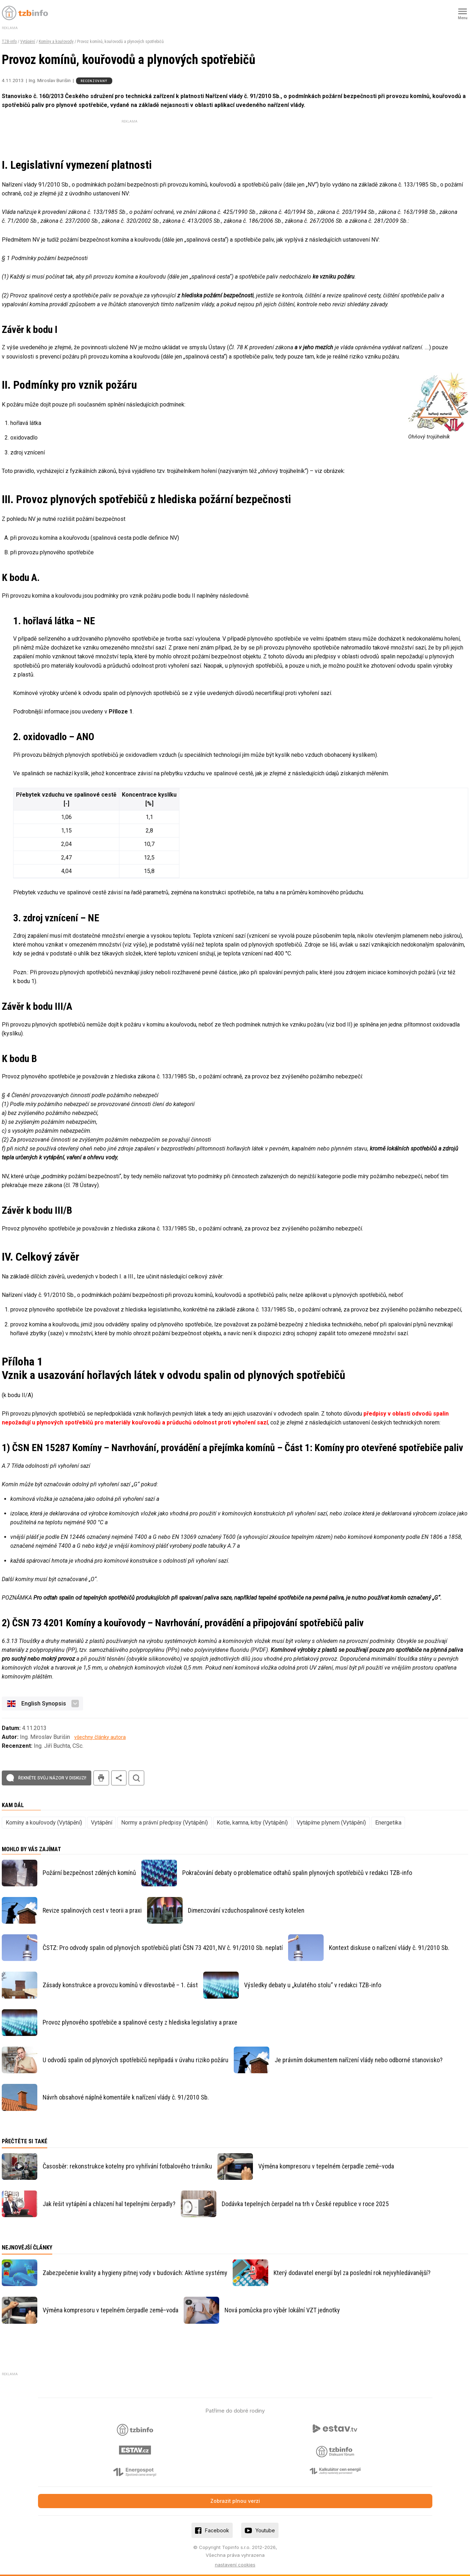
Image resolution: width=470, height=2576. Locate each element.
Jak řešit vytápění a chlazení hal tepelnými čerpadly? (109, 2204)
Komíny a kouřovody (56, 41)
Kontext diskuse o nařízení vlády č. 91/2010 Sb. (389, 1947)
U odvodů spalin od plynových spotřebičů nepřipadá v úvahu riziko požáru (135, 2060)
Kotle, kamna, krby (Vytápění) (252, 1822)
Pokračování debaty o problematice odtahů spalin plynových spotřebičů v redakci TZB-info (297, 1872)
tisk (101, 1778)
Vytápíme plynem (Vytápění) (331, 1822)
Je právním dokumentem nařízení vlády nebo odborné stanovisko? (359, 2060)
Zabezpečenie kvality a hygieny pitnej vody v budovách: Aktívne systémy (135, 2272)
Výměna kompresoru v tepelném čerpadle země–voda (326, 2166)
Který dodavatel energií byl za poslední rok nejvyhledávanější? (352, 2272)
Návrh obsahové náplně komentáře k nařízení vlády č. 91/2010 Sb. (126, 2097)
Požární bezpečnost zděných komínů (89, 1872)
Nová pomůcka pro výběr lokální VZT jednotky (282, 2310)
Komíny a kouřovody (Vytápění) (44, 1822)
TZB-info (9, 41)
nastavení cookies (235, 2564)
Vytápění (27, 41)
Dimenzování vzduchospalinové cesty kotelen (246, 1910)
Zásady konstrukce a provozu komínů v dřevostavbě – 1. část (120, 1985)
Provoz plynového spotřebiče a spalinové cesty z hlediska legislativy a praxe (140, 2022)
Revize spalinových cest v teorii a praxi (92, 1910)
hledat (136, 1778)
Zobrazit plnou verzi (235, 2501)
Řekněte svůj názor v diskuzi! (52, 1777)
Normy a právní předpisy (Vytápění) (164, 1822)
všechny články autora (100, 1737)
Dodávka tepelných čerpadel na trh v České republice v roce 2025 (305, 2204)
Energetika (388, 1822)
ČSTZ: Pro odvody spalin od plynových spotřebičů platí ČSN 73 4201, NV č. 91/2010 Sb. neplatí (163, 1947)
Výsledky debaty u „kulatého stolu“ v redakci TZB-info (312, 1985)
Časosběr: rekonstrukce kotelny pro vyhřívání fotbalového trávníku (127, 2166)
